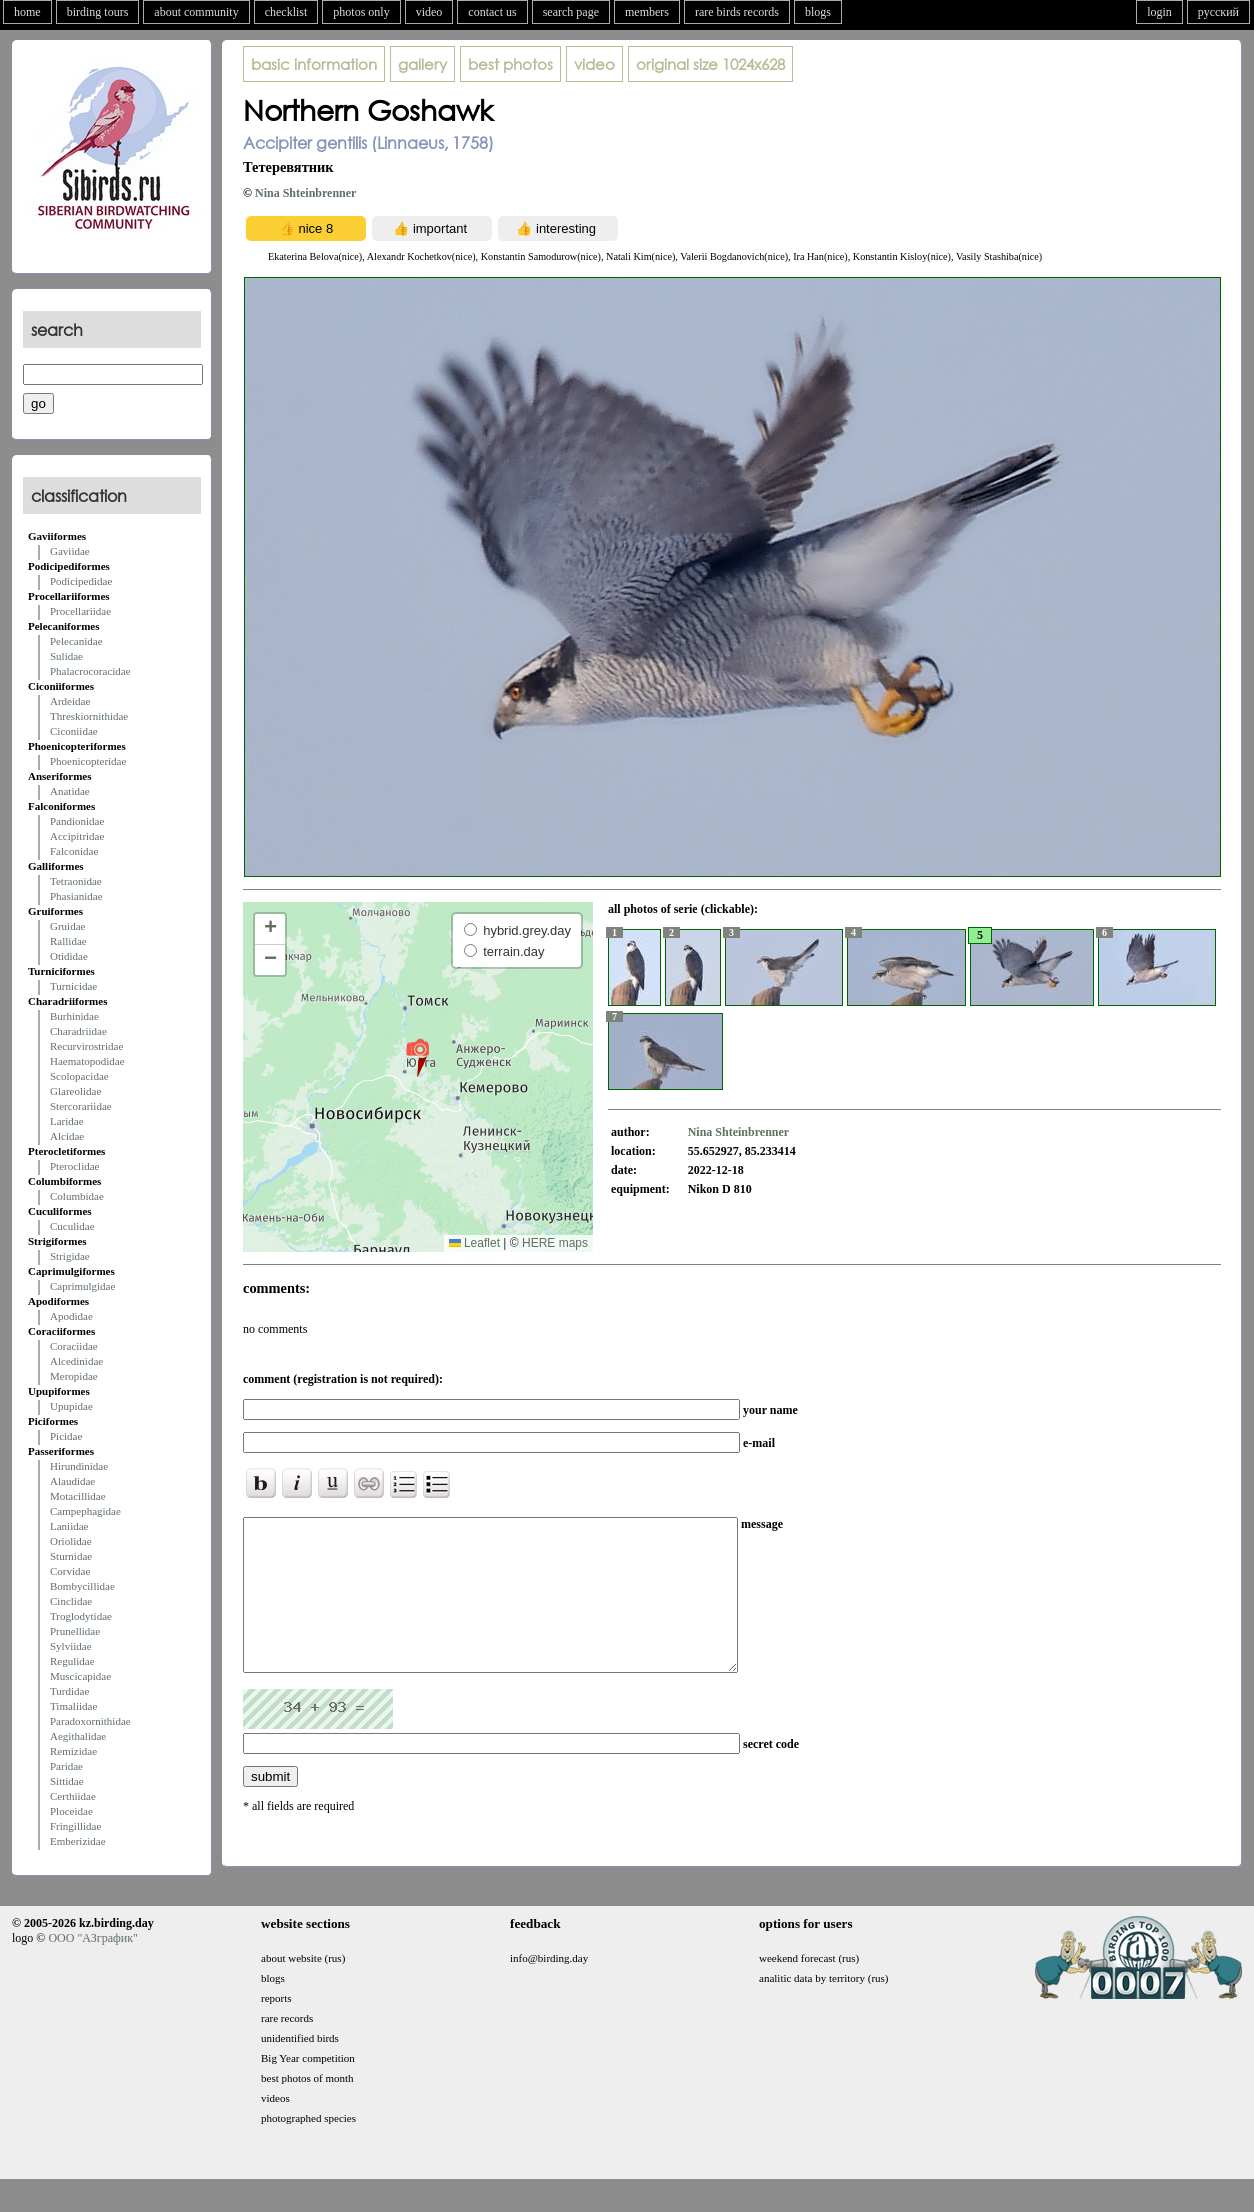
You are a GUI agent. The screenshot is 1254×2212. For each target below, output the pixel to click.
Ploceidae (71, 1811)
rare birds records (737, 12)
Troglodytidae (81, 1616)
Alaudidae (72, 1481)
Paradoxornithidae (90, 1721)
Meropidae (74, 1376)
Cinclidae (71, 1601)
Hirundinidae (79, 1466)
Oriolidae (71, 1541)
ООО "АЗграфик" (92, 1959)
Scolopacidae (79, 1076)
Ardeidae (70, 701)
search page (571, 12)
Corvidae (70, 1571)
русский (1218, 12)
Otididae (69, 956)
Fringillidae (75, 1826)
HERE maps (555, 1243)
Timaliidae (73, 1706)
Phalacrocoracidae (90, 671)
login (1159, 12)
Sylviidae (71, 1646)
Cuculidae (72, 1226)
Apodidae (71, 1316)
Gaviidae (70, 551)
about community (196, 12)
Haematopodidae (87, 1061)
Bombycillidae (82, 1586)
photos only (361, 12)
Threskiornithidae (89, 716)
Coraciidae (74, 1346)
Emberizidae (78, 1841)
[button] (417, 1057)
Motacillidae (78, 1496)
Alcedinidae (76, 1361)
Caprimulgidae (82, 1286)
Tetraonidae (76, 881)
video (429, 12)
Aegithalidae (78, 1736)
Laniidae (69, 1526)
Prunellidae (75, 1631)
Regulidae (72, 1661)
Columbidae (77, 1196)
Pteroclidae (74, 1166)
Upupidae (71, 1406)
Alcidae (67, 1136)
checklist (286, 12)
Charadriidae (78, 1031)
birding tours (98, 12)
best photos (510, 64)
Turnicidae (73, 986)
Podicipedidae (81, 581)
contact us (492, 12)
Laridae (67, 1121)
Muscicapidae (80, 1676)
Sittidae (67, 1781)
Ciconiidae (74, 731)
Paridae (66, 1766)
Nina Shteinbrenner (305, 193)
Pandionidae (77, 821)
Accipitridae (77, 836)
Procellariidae (80, 611)
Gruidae (67, 926)
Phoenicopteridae (88, 761)
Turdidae (69, 1691)
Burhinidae (74, 1016)
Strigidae (70, 1256)
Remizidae (73, 1751)
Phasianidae (76, 896)
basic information (314, 64)
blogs (818, 12)
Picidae (66, 1436)
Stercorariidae (81, 1106)
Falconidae (74, 851)
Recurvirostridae (86, 1046)
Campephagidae (85, 1511)
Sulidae (66, 656)
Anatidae (70, 791)
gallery (422, 64)
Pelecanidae (76, 641)
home (27, 12)
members (647, 12)
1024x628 (710, 64)
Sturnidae (71, 1556)
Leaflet (474, 1243)
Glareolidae (75, 1091)
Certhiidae (73, 1796)
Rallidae (68, 941)
